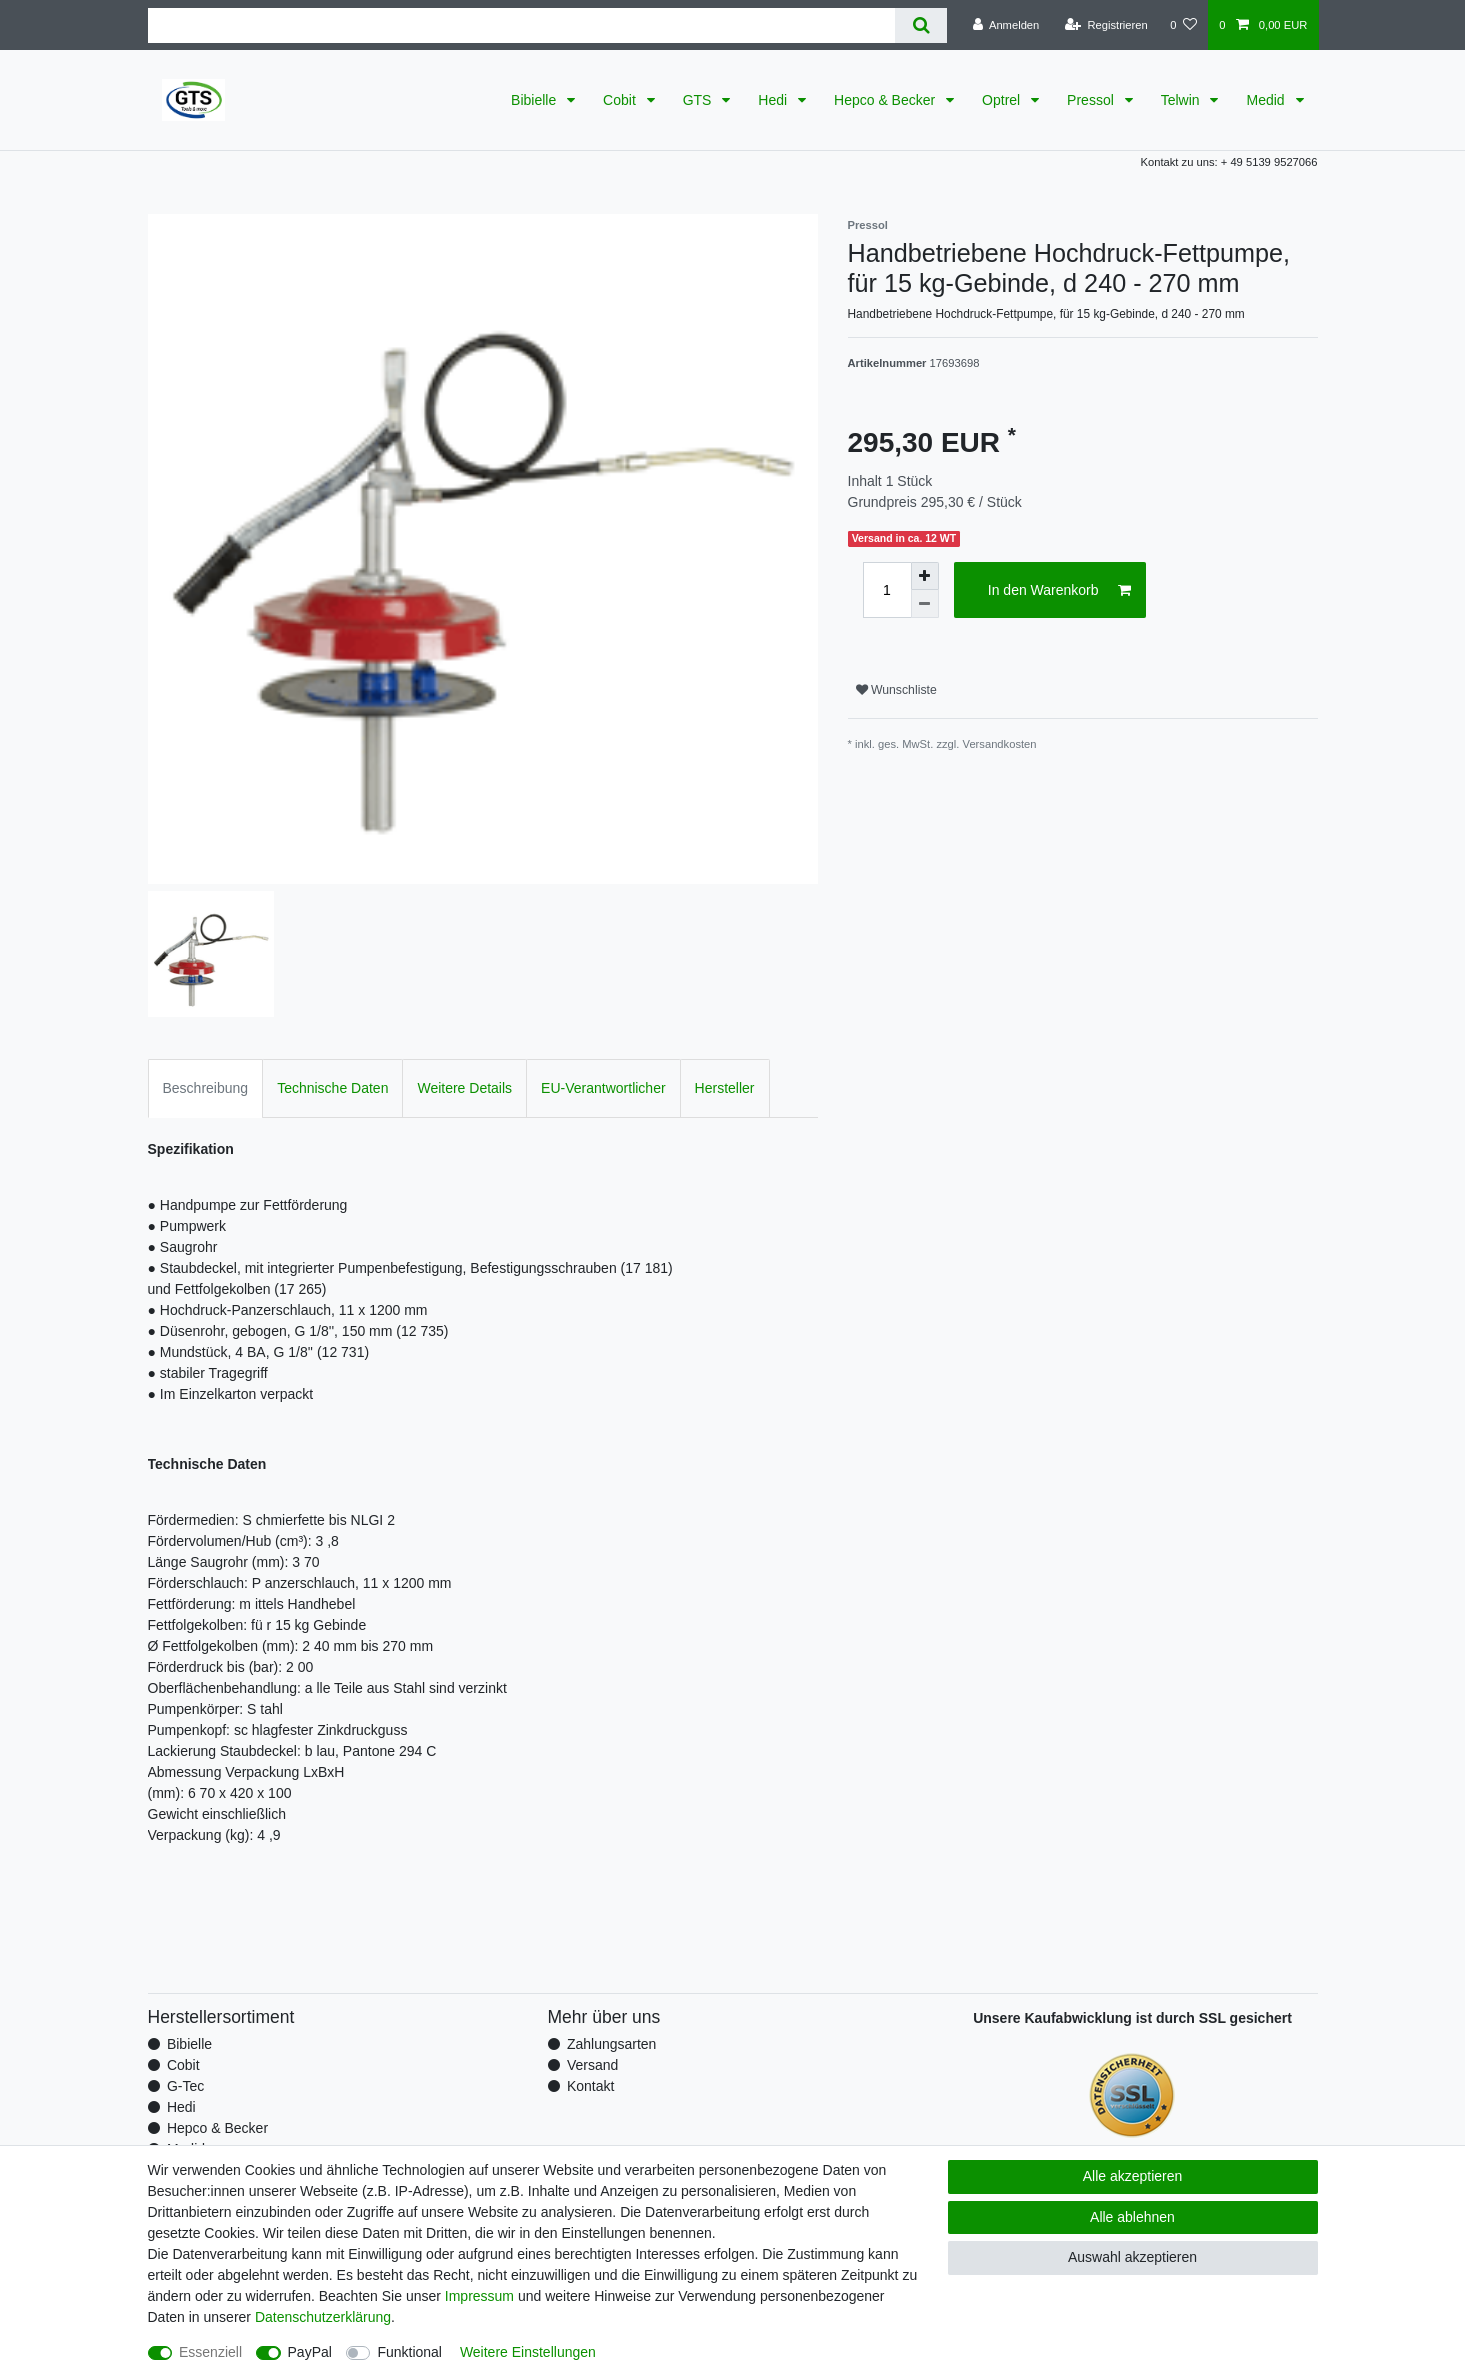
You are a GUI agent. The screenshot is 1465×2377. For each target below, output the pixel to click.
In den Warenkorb (1059, 591)
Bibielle (535, 100)
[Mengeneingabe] (887, 590)
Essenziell (210, 2352)
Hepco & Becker (886, 100)
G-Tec (185, 2086)
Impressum (479, 2296)
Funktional (409, 2352)
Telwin (1182, 100)
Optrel (1003, 100)
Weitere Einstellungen (528, 2352)
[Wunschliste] (1183, 25)
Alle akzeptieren (1133, 2176)
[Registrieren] (1106, 25)
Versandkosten (1000, 744)
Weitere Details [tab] (464, 1088)
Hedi (774, 100)
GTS (699, 100)
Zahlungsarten (612, 2044)
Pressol (1092, 100)
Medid (1267, 100)
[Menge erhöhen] (925, 576)
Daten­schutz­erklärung (323, 2317)
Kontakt (590, 2086)
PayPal (310, 2352)
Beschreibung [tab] (206, 1088)
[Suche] (920, 25)
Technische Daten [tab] (332, 1088)
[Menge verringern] (925, 604)
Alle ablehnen (1132, 2217)
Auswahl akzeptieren (1132, 2257)
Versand (592, 2065)
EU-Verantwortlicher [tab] (603, 1088)
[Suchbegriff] (522, 25)
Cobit (621, 100)
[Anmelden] (1006, 25)
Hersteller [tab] (725, 1088)
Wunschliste (896, 690)
